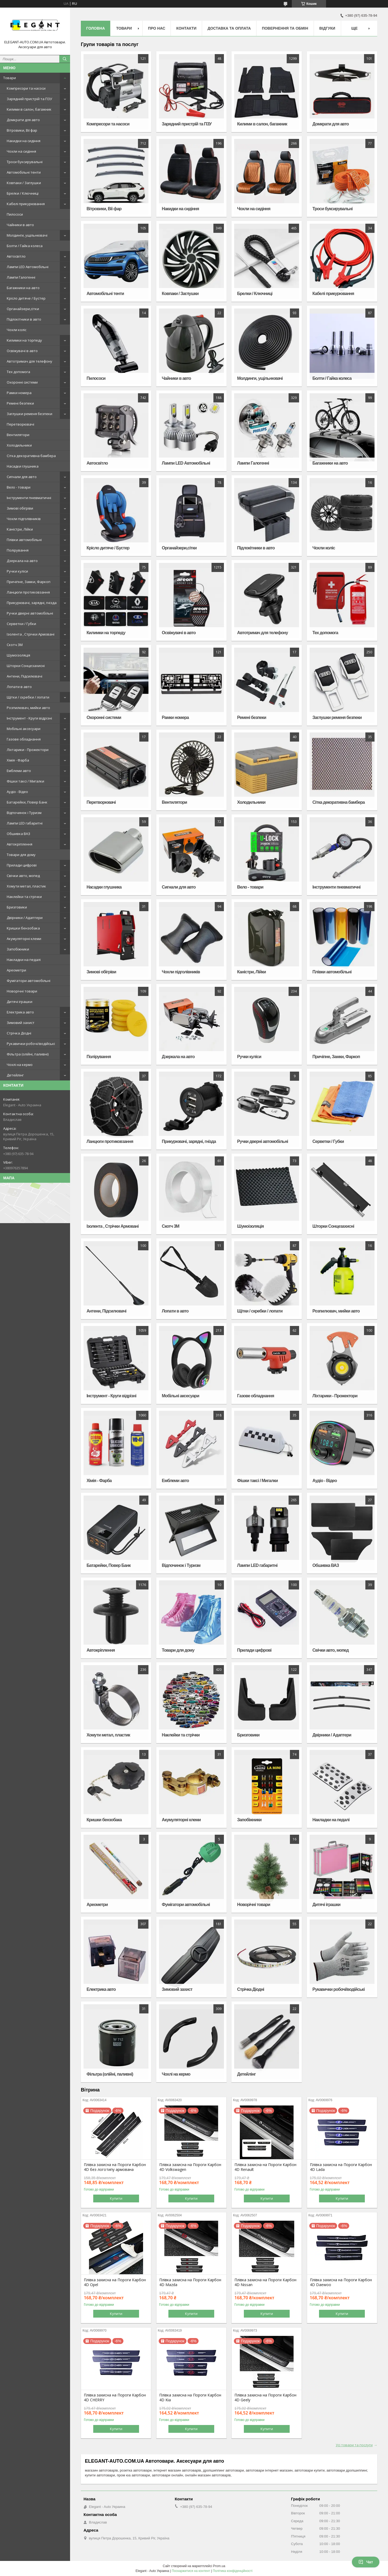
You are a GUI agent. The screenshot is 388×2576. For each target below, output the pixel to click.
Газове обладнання (24, 739)
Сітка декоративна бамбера (31, 455)
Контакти (186, 28)
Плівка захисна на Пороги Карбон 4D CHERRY (115, 2397)
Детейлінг (15, 1075)
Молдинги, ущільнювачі (27, 235)
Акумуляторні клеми (24, 938)
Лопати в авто (19, 686)
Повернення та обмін (285, 28)
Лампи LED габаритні (25, 823)
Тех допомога (18, 371)
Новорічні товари (22, 991)
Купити (116, 2198)
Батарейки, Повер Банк (27, 802)
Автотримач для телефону (29, 361)
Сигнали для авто (22, 476)
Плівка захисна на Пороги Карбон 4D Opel (115, 2282)
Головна (95, 28)
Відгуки (327, 28)
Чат (365, 2562)
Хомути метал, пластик (26, 886)
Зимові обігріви (20, 508)
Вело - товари (18, 487)
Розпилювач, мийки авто (28, 707)
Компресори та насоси (26, 88)
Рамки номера (19, 392)
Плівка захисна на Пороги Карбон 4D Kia (190, 2397)
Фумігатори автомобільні (28, 980)
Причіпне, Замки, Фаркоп (28, 581)
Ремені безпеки (20, 403)
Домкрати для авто (23, 119)
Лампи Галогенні (21, 277)
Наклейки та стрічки (24, 896)
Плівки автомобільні (24, 539)
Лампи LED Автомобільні (27, 266)
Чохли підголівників (24, 518)
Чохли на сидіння (21, 151)
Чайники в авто (20, 224)
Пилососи (15, 214)
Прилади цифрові (22, 865)
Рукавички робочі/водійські (31, 1043)
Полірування (18, 550)
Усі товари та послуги (354, 2444)
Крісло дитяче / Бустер (26, 298)
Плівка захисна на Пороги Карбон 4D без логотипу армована (115, 2167)
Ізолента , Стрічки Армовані (30, 634)
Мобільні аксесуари (23, 728)
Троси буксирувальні (25, 161)
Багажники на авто (23, 287)
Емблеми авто (19, 770)
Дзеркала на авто (22, 560)
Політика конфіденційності (232, 2571)
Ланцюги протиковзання (28, 592)
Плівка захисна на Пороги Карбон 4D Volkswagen (190, 2167)
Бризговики (17, 907)
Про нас (156, 28)
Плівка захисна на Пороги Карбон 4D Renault (265, 2167)
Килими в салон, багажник (29, 109)
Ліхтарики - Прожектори (27, 749)
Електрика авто (20, 1012)
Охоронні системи (22, 382)
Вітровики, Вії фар (22, 130)
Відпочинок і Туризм (24, 812)
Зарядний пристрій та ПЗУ (29, 98)
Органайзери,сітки (23, 308)
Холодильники (19, 445)
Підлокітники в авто (24, 319)
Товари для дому (21, 854)
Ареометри (16, 970)
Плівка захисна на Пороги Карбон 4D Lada (341, 2167)
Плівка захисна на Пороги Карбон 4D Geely (265, 2397)
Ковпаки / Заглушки (24, 182)
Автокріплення (19, 844)
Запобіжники (18, 949)
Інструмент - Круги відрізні (29, 718)
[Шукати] (64, 59)
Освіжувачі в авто (22, 350)
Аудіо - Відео (17, 791)
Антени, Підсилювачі (24, 676)
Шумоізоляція (18, 655)
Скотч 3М (15, 644)
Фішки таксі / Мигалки (25, 781)
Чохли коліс (16, 329)
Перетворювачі (20, 424)
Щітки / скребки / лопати (28, 697)
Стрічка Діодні (19, 1033)
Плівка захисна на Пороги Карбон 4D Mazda (190, 2282)
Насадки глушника (23, 466)
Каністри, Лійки (20, 529)
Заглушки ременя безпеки (29, 413)
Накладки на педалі (24, 959)
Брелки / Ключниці (23, 193)
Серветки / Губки (21, 623)
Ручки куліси (17, 571)
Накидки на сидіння (23, 140)
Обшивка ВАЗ (18, 833)
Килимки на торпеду (24, 340)
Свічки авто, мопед (23, 875)
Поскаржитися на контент (191, 2571)
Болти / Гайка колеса (25, 245)
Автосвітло (16, 256)
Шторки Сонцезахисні (26, 665)
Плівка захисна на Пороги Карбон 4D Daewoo (341, 2282)
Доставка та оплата (229, 28)
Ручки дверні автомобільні (30, 613)
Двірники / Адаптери (25, 917)
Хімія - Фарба (18, 760)
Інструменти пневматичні (29, 497)
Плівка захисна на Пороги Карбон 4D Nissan (265, 2282)
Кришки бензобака (23, 928)
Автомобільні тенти (24, 172)
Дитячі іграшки (19, 1001)
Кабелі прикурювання (26, 203)
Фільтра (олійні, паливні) (27, 1054)
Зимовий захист (20, 1022)
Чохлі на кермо (20, 1064)
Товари (9, 77)
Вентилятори (18, 434)
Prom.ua (219, 2566)
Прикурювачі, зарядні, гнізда (32, 602)
